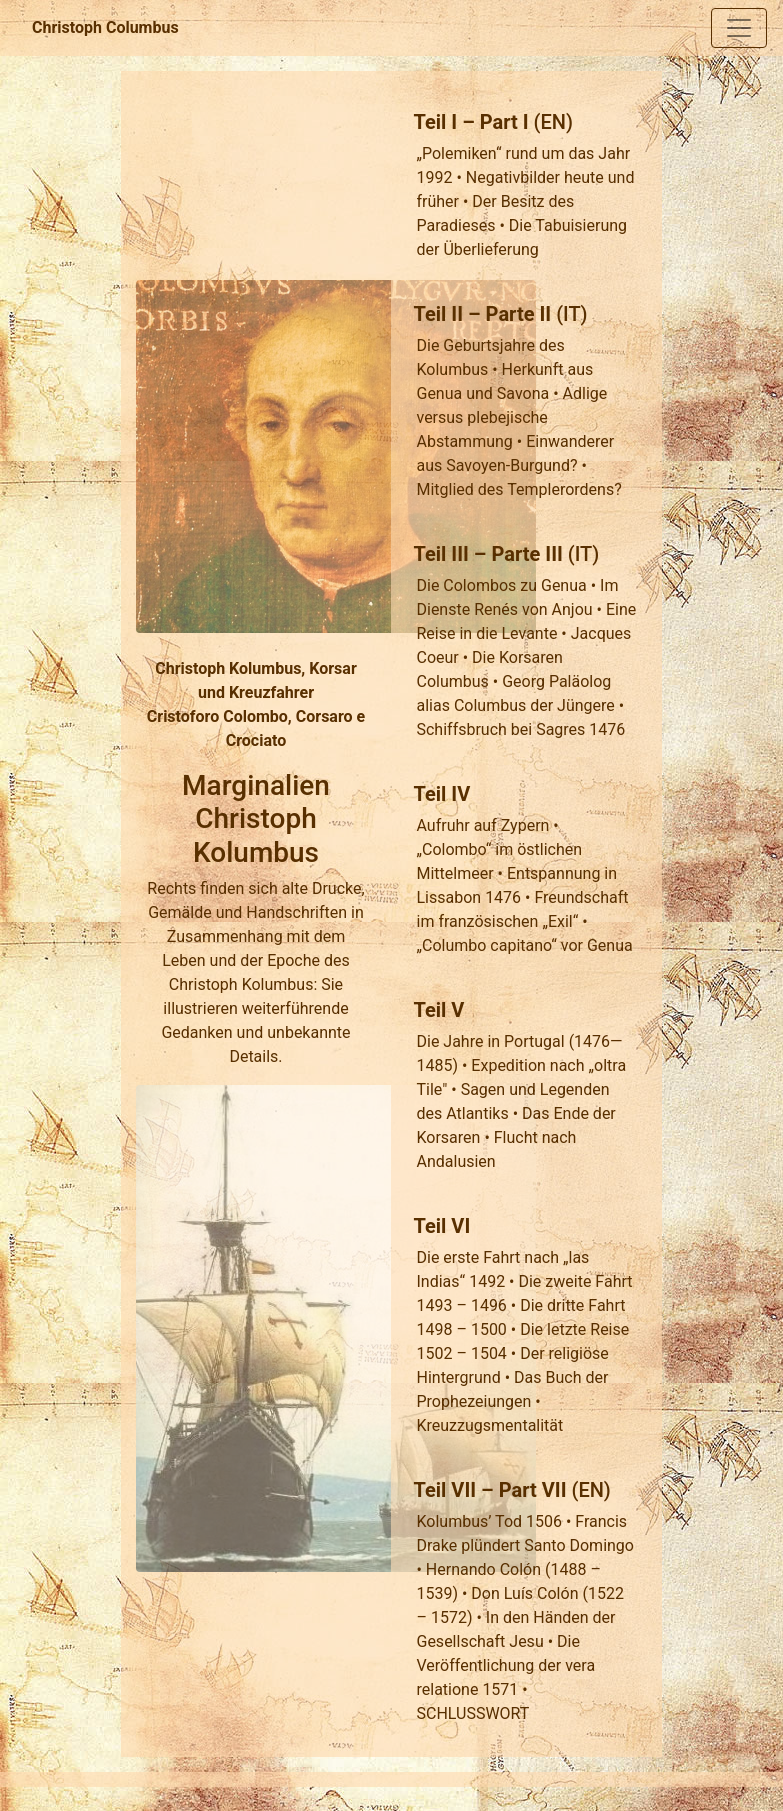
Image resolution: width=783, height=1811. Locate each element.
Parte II (519, 314)
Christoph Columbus (105, 27)
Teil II (438, 314)
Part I (504, 122)
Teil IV (441, 794)
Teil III (440, 554)
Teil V (438, 1010)
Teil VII (444, 1490)
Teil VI (441, 1226)
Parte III (526, 554)
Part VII (533, 1490)
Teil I (435, 122)
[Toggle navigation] (739, 28)
